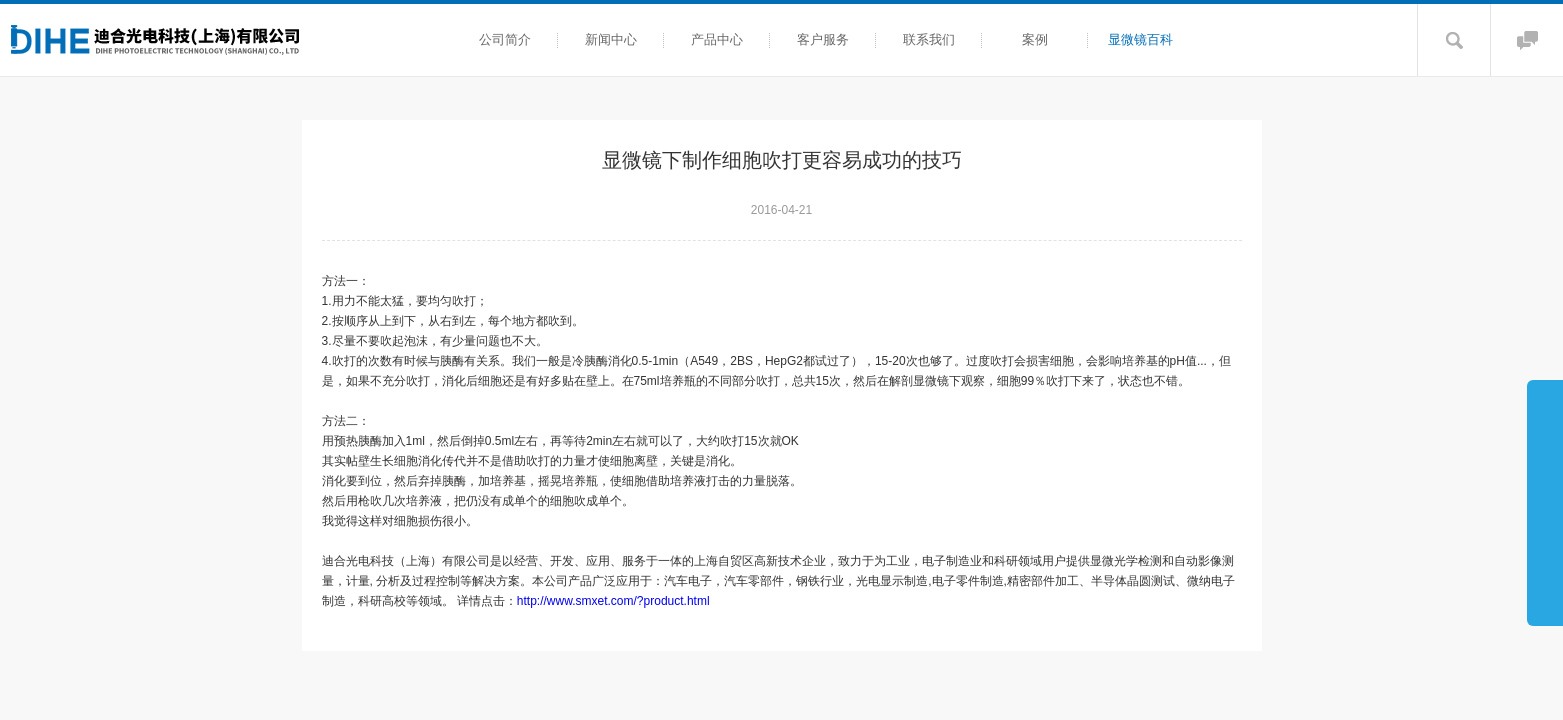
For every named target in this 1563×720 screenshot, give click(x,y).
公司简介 (505, 39)
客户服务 (823, 39)
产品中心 (717, 39)
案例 (1035, 39)
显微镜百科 (1140, 39)
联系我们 (929, 39)
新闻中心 (611, 39)
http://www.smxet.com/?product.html (619, 601)
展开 (1545, 502)
